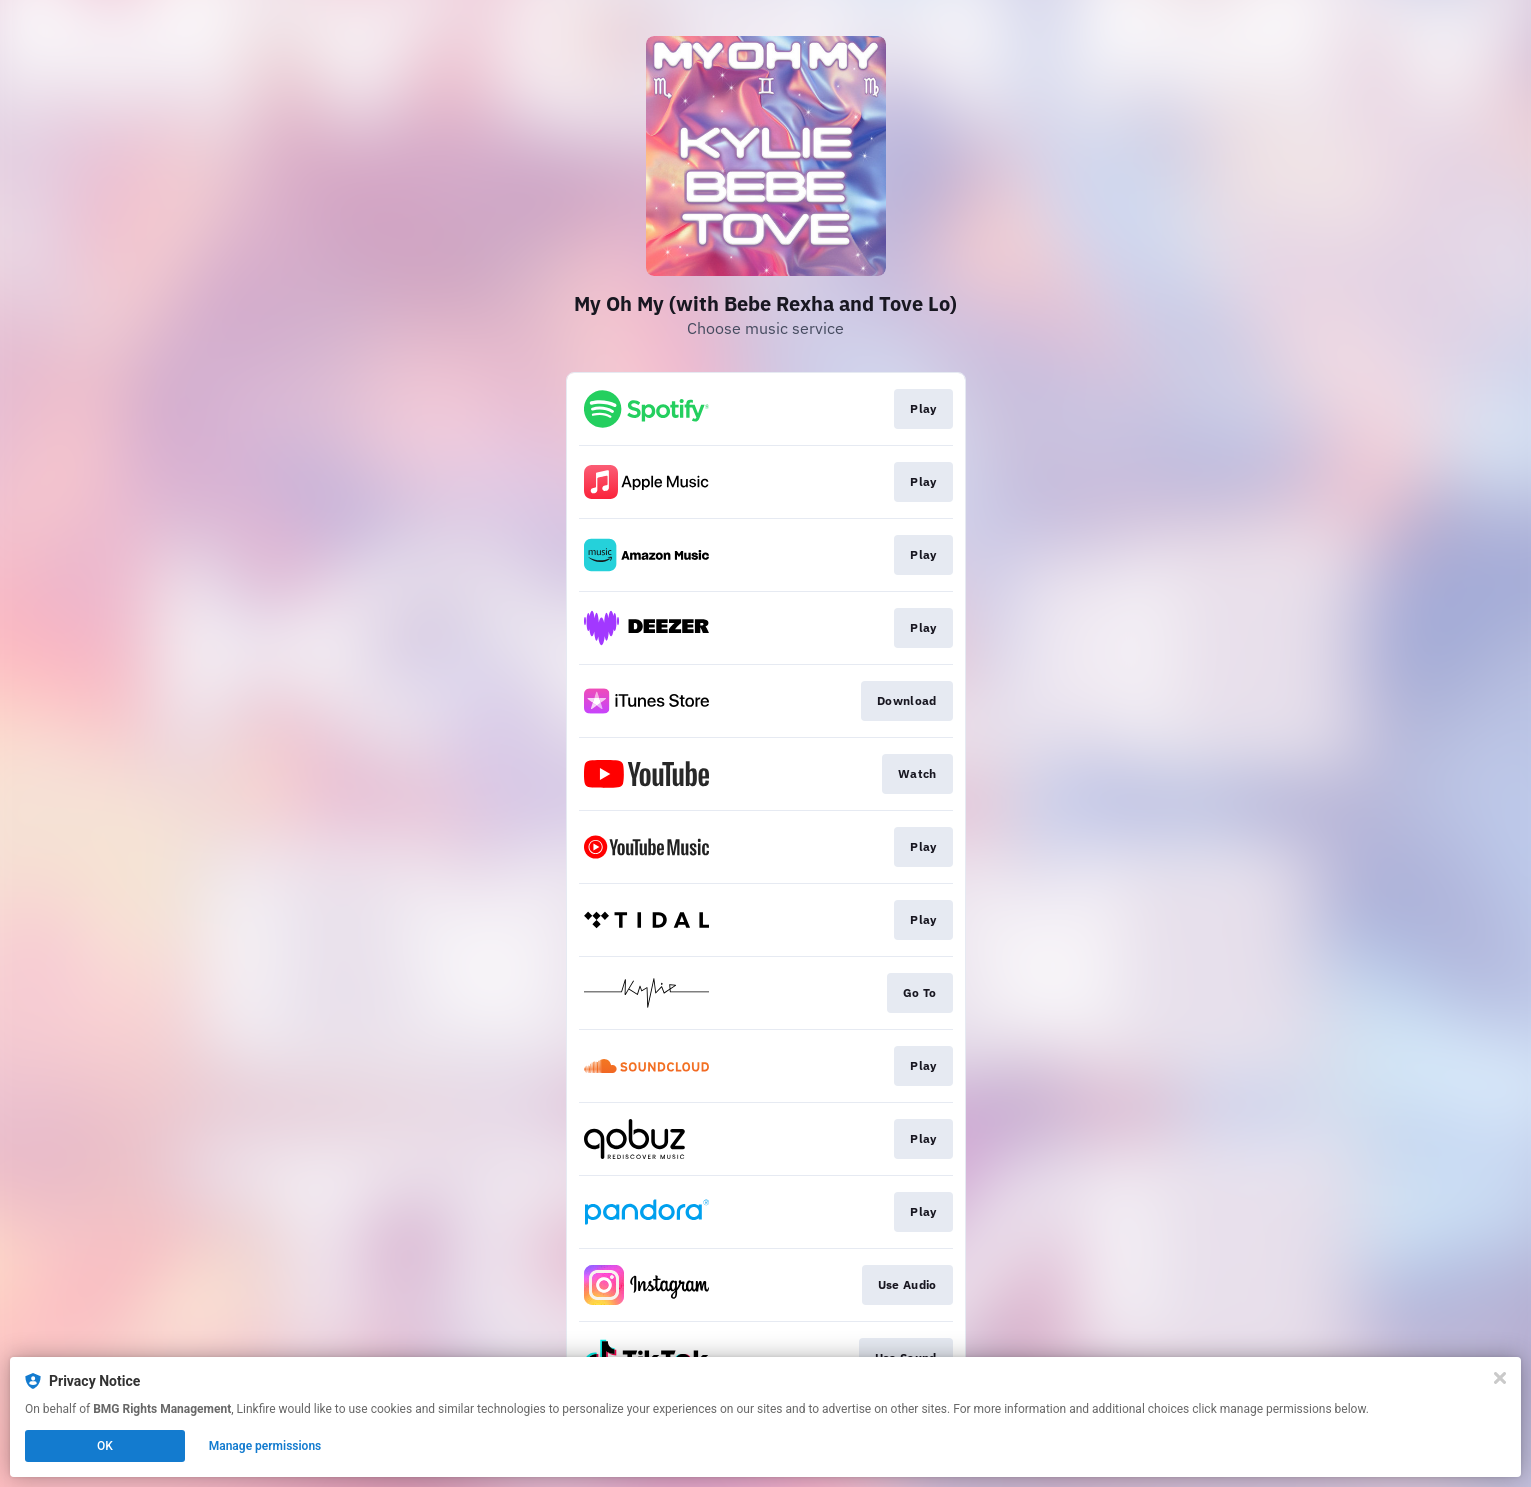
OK (105, 1446)
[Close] (1500, 1378)
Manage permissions (265, 1446)
